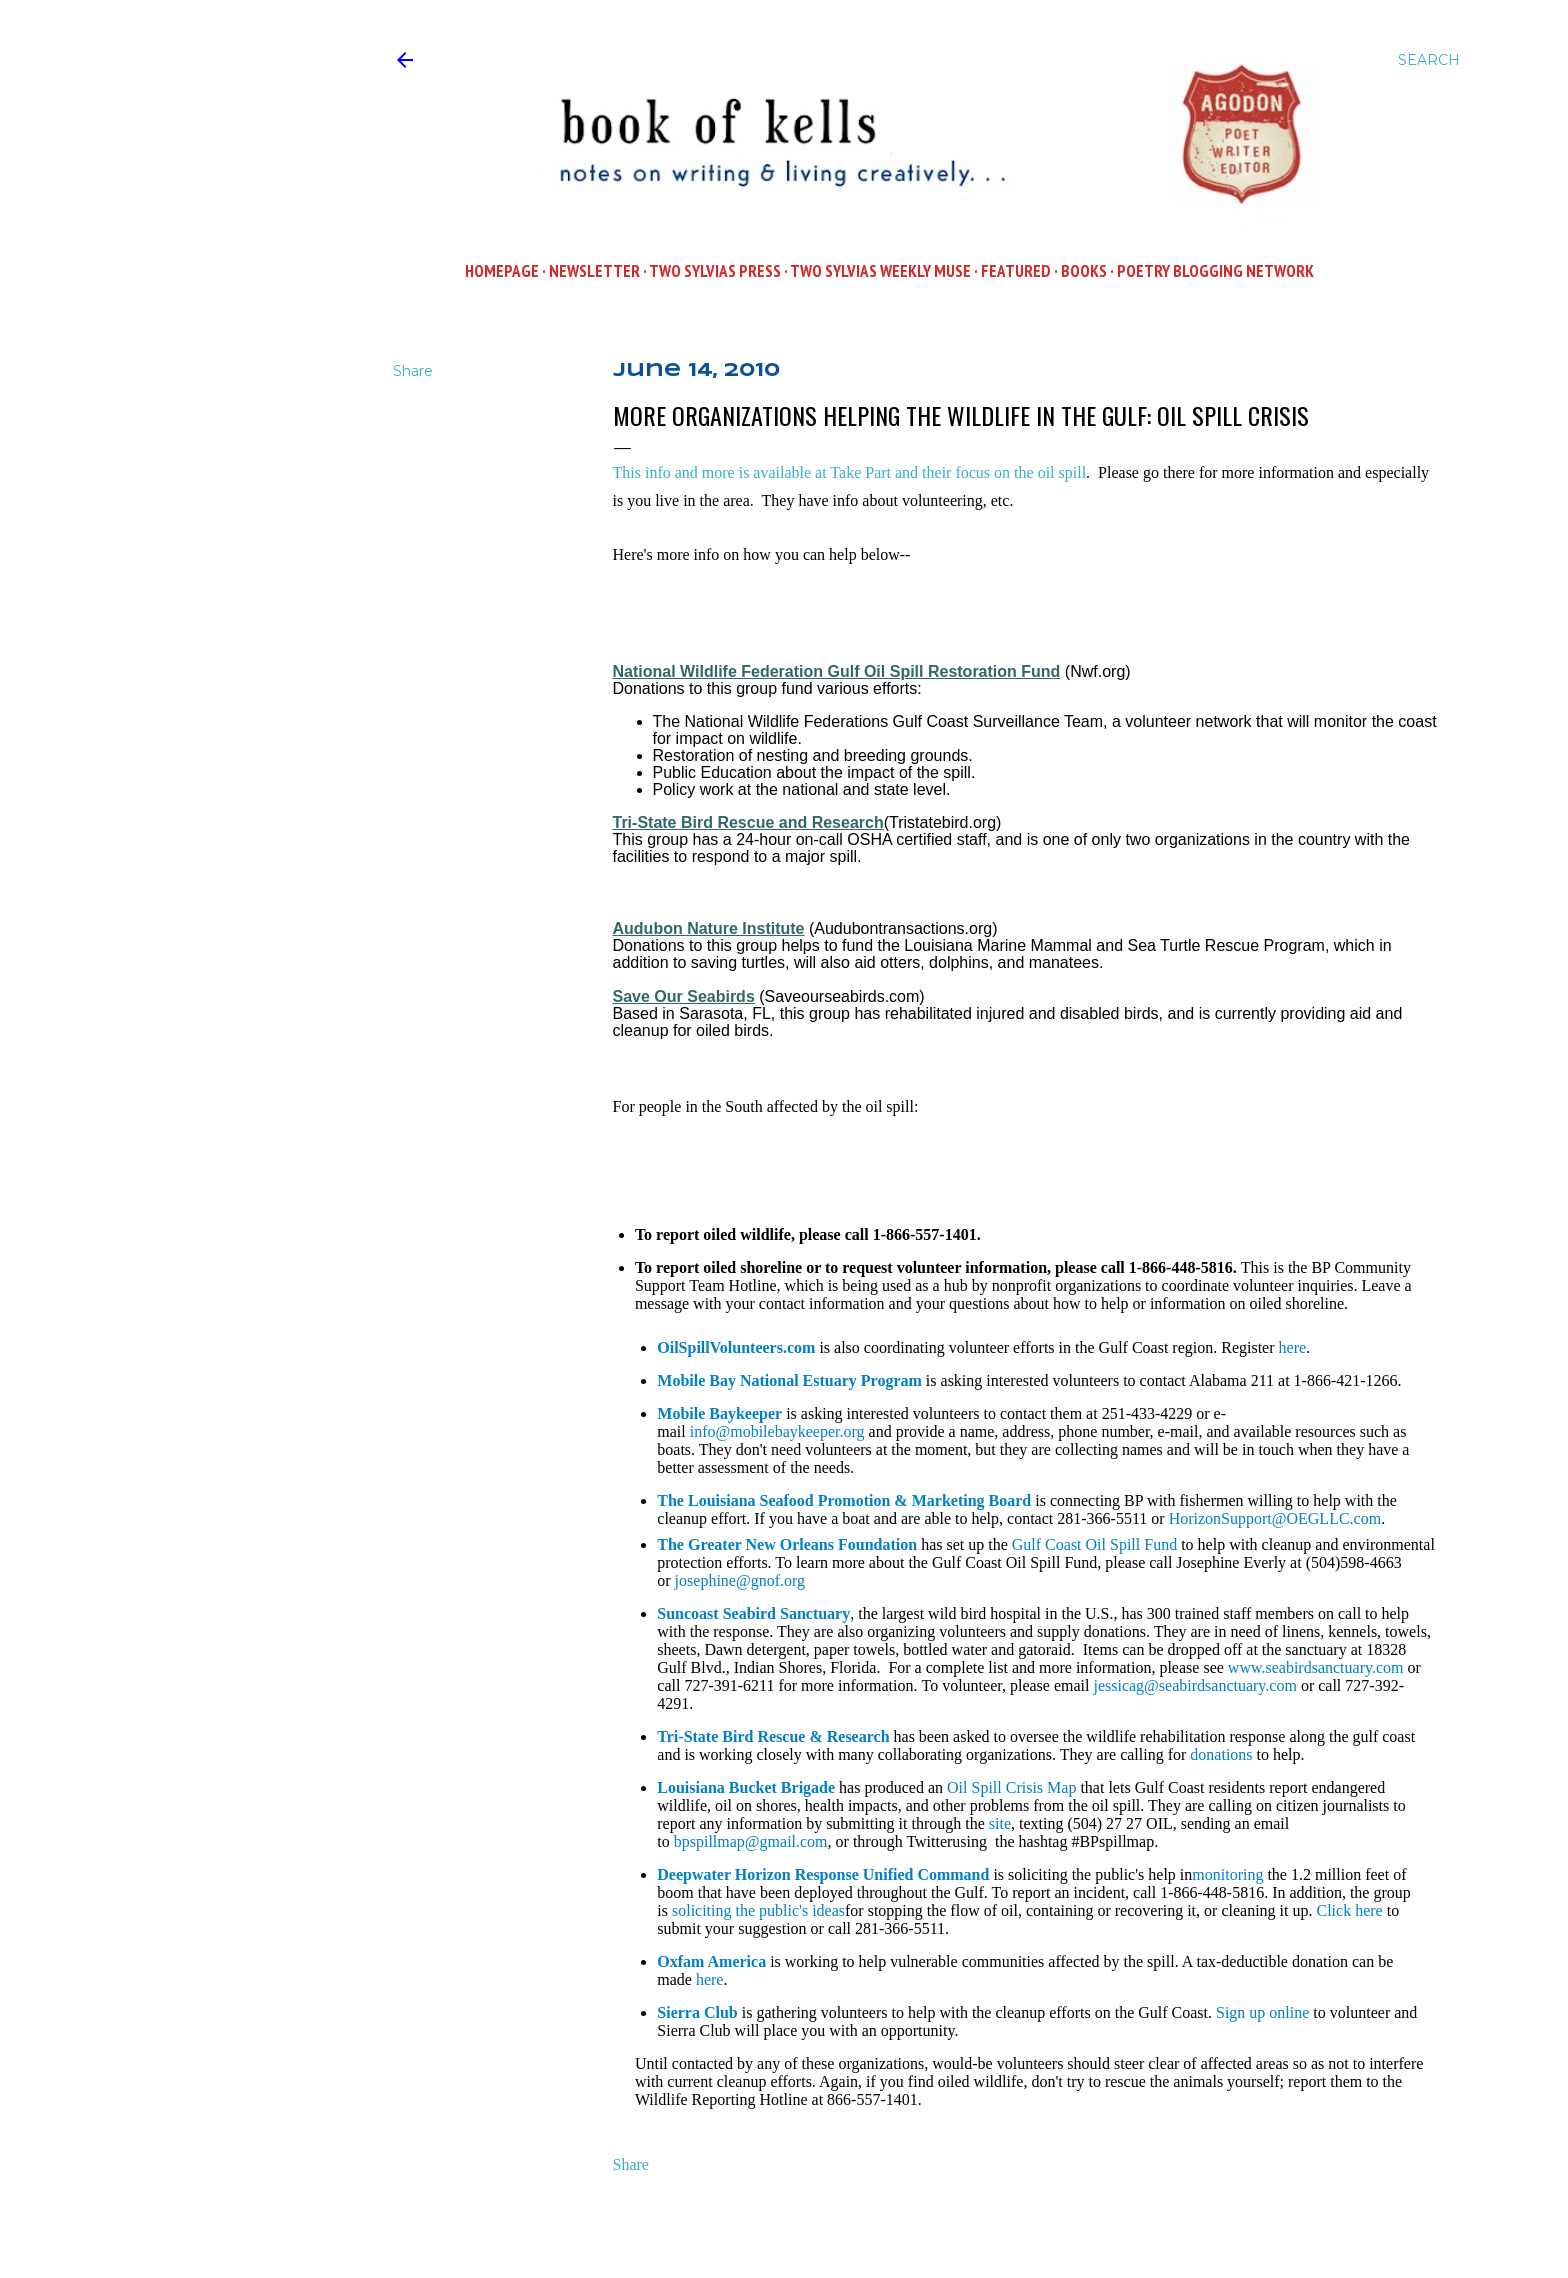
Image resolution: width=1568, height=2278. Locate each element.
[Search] (1429, 60)
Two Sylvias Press (715, 271)
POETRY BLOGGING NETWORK (1215, 271)
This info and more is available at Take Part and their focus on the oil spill (850, 472)
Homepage (502, 271)
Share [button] (413, 371)
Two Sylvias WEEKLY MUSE (880, 271)
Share (631, 2164)
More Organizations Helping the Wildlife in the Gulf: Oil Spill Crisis (961, 415)
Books (1084, 271)
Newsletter (594, 271)
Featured (1016, 271)
